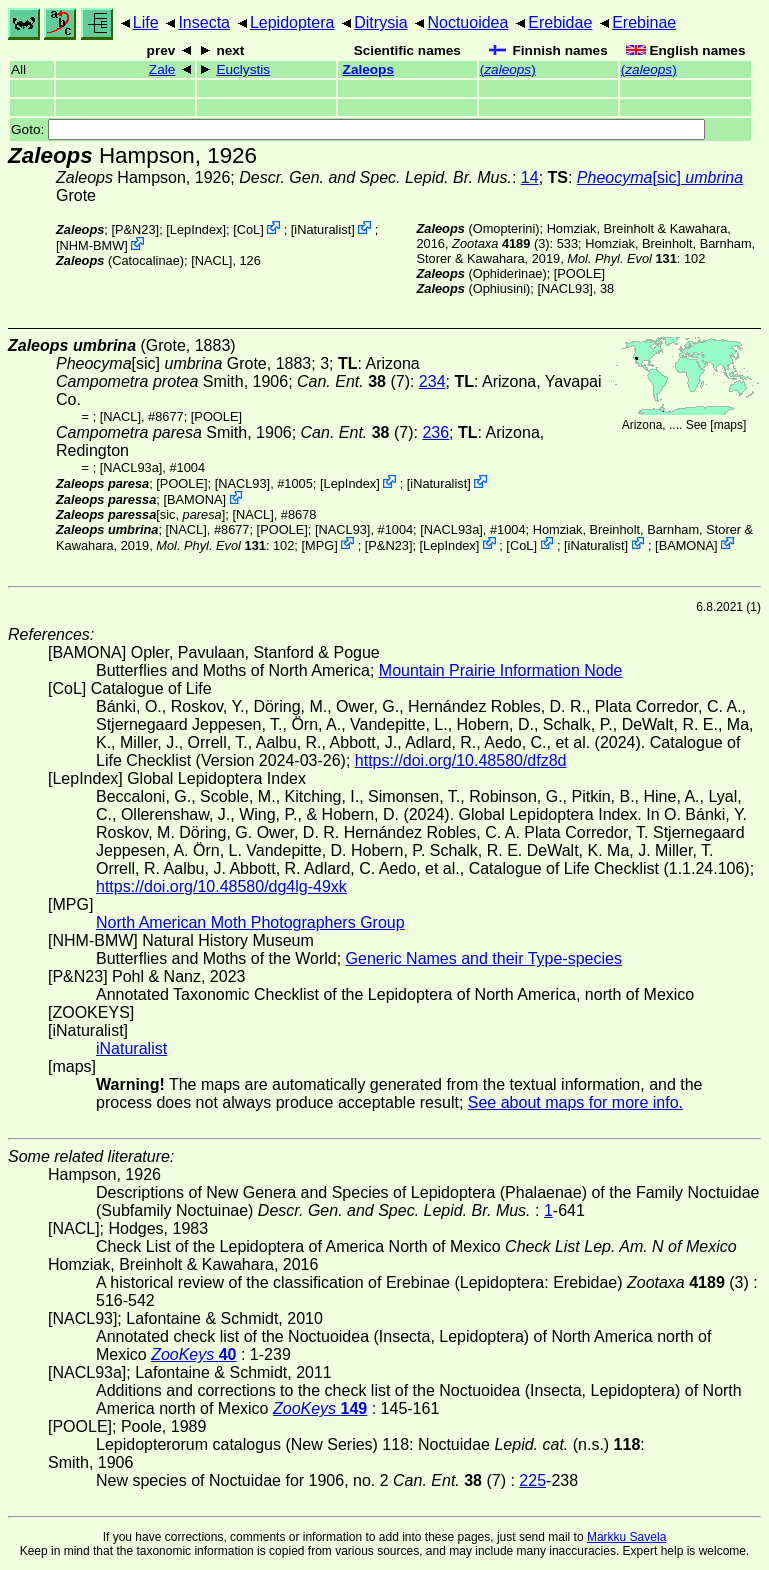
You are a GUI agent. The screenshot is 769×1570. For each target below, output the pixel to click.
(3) (500, 243)
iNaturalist (322, 229)
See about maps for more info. (575, 1102)
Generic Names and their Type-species (484, 958)
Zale (162, 69)
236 (435, 432)
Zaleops (368, 69)
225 (532, 1480)
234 (432, 381)
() (508, 69)
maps (728, 425)
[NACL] (211, 260)
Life (146, 22)
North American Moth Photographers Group (250, 922)
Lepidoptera (292, 22)
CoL (248, 229)
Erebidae (560, 22)
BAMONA (194, 499)
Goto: (358, 129)
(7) (353, 381)
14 (530, 177)
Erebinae (644, 22)
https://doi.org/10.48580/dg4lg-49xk (221, 886)
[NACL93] (564, 288)
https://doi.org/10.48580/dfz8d (461, 760)
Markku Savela (626, 1537)
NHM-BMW (92, 245)
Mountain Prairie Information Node (501, 670)
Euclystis (243, 69)
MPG (319, 544)
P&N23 (135, 229)
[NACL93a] (131, 467)
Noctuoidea (467, 22)
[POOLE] (579, 273)
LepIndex (196, 229)
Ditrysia (380, 22)
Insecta (204, 22)
